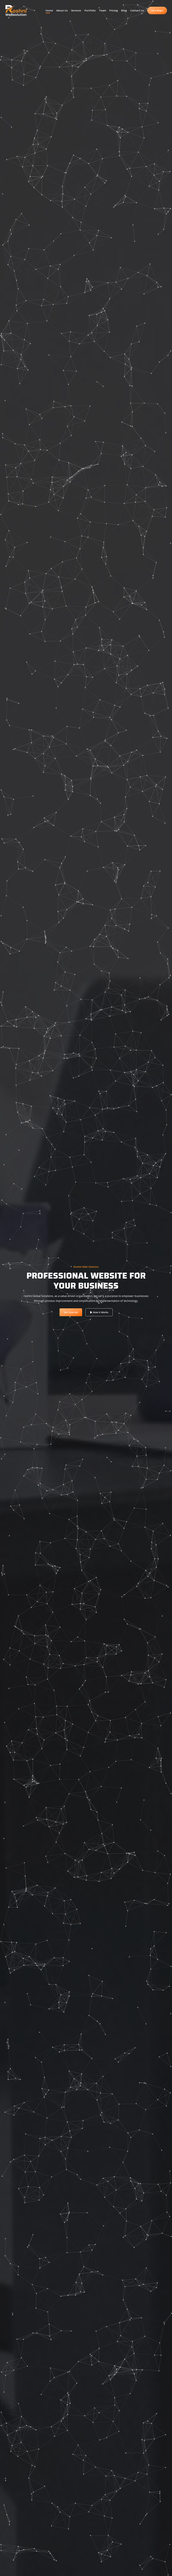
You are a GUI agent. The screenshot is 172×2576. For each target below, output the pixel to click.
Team (102, 10)
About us (62, 10)
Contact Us (137, 10)
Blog (124, 10)
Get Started (71, 1312)
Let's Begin (157, 10)
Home (49, 10)
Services (76, 10)
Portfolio (90, 10)
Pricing (113, 10)
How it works (99, 1312)
